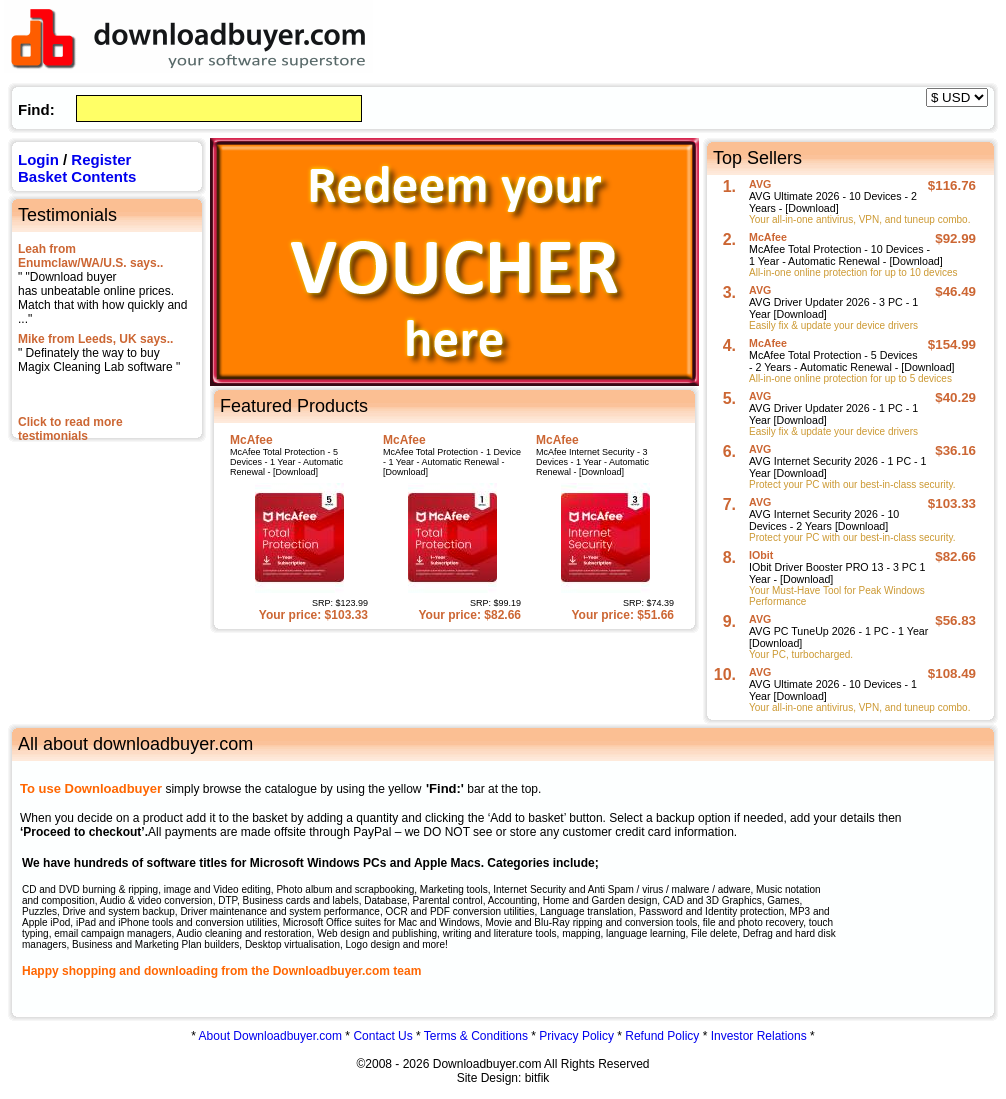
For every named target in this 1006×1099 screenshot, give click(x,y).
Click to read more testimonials (70, 429)
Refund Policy (662, 1036)
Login (38, 159)
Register (101, 159)
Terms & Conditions (476, 1036)
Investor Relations (759, 1036)
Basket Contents (77, 176)
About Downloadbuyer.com (270, 1036)
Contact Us (382, 1036)
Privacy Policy (576, 1036)
